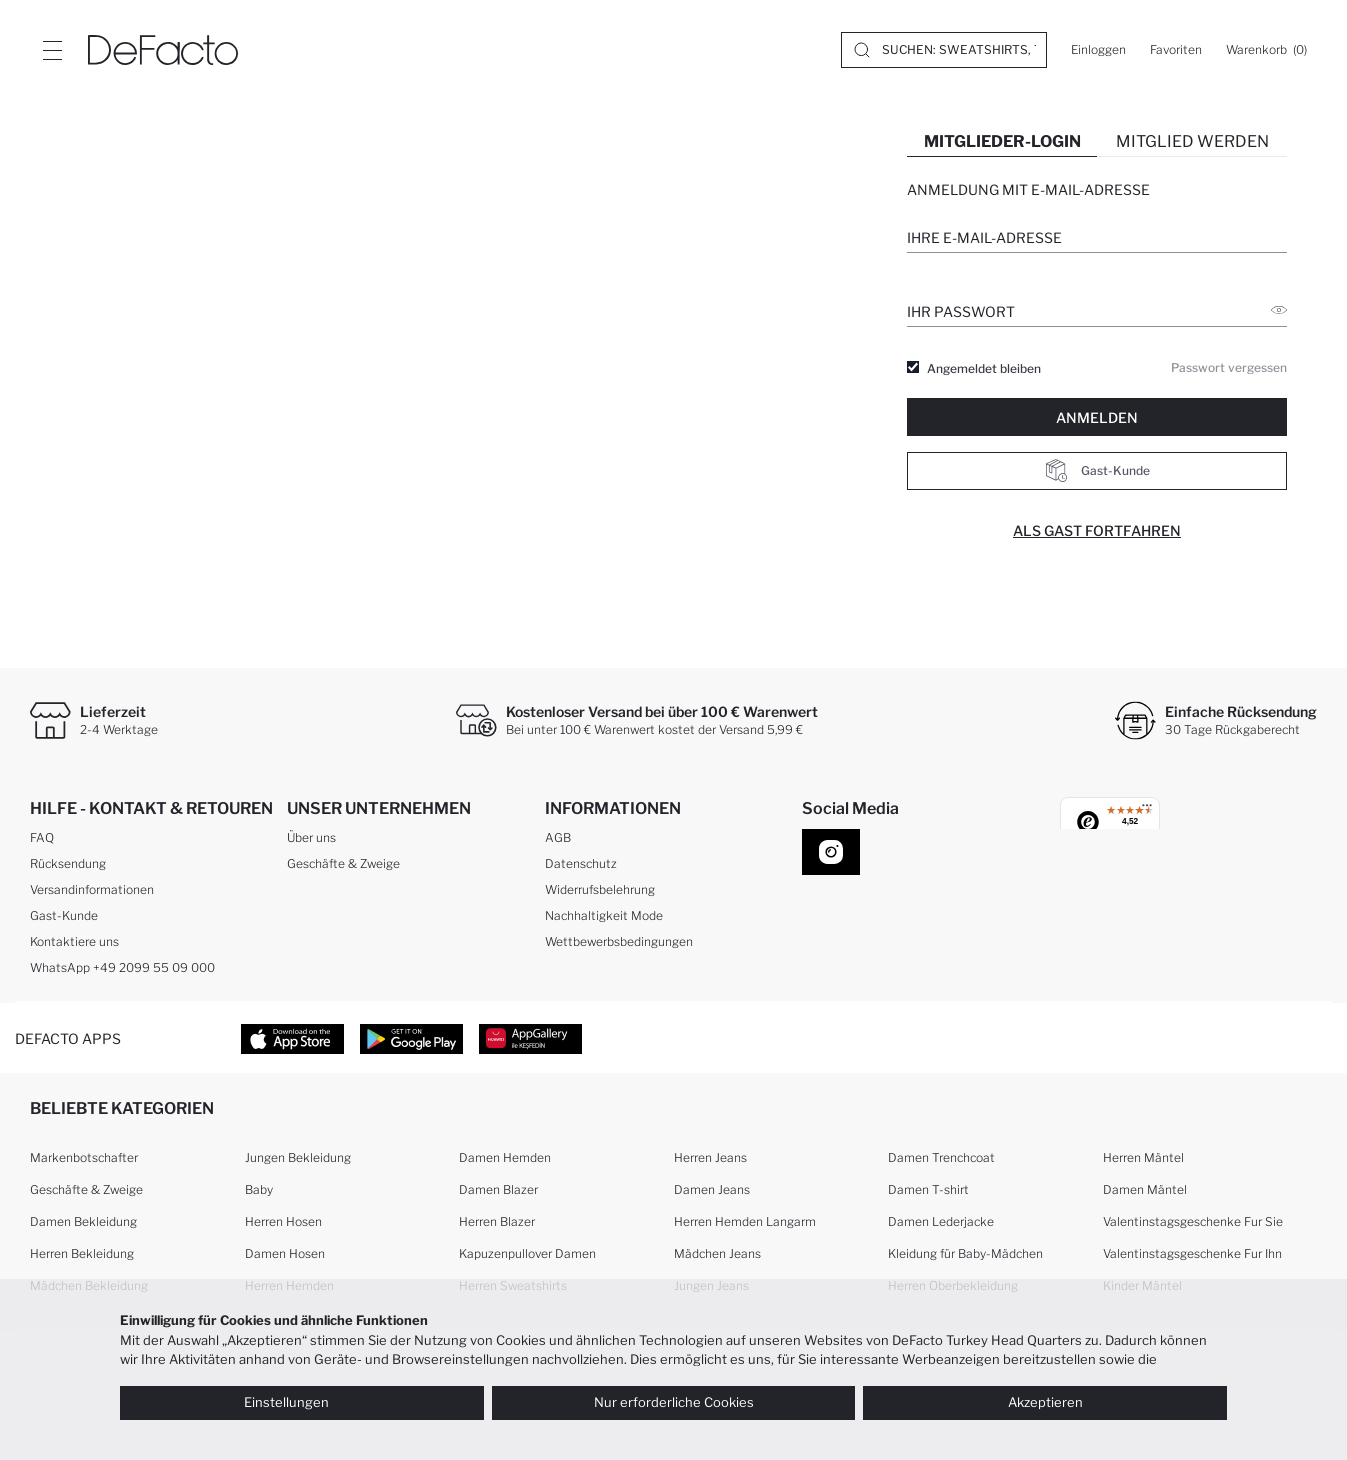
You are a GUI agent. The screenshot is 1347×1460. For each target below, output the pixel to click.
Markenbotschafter (84, 1157)
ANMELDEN (1097, 417)
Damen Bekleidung (83, 1221)
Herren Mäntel (1143, 1157)
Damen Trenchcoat (941, 1157)
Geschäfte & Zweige (343, 863)
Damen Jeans (712, 1189)
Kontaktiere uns (74, 941)
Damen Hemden (505, 1157)
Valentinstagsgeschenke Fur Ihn (1192, 1253)
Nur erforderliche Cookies (674, 1402)
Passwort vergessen (1229, 367)
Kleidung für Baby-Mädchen (965, 1253)
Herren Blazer (497, 1221)
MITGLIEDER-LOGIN (1002, 141)
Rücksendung (68, 863)
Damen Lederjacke (941, 1221)
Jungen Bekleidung (298, 1157)
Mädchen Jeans (717, 1253)
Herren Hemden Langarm (745, 1221)
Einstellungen (301, 1402)
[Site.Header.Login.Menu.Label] (52, 50)
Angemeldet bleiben (984, 369)
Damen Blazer (498, 1189)
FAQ (42, 837)
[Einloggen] (1098, 50)
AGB (558, 837)
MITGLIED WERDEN (1192, 141)
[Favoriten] (1176, 50)
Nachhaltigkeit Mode (604, 915)
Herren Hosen (283, 1221)
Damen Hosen (285, 1253)
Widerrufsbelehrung (600, 889)
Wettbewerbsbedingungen (619, 941)
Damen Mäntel (1145, 1189)
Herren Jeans (710, 1157)
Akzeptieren (1045, 1402)
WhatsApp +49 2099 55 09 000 (122, 967)
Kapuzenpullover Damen (527, 1253)
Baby (259, 1189)
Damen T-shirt (928, 1189)
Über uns (311, 837)
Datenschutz (581, 863)
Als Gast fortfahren (1097, 530)
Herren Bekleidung (82, 1253)
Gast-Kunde (1097, 471)
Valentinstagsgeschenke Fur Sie (1193, 1221)
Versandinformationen (92, 889)
